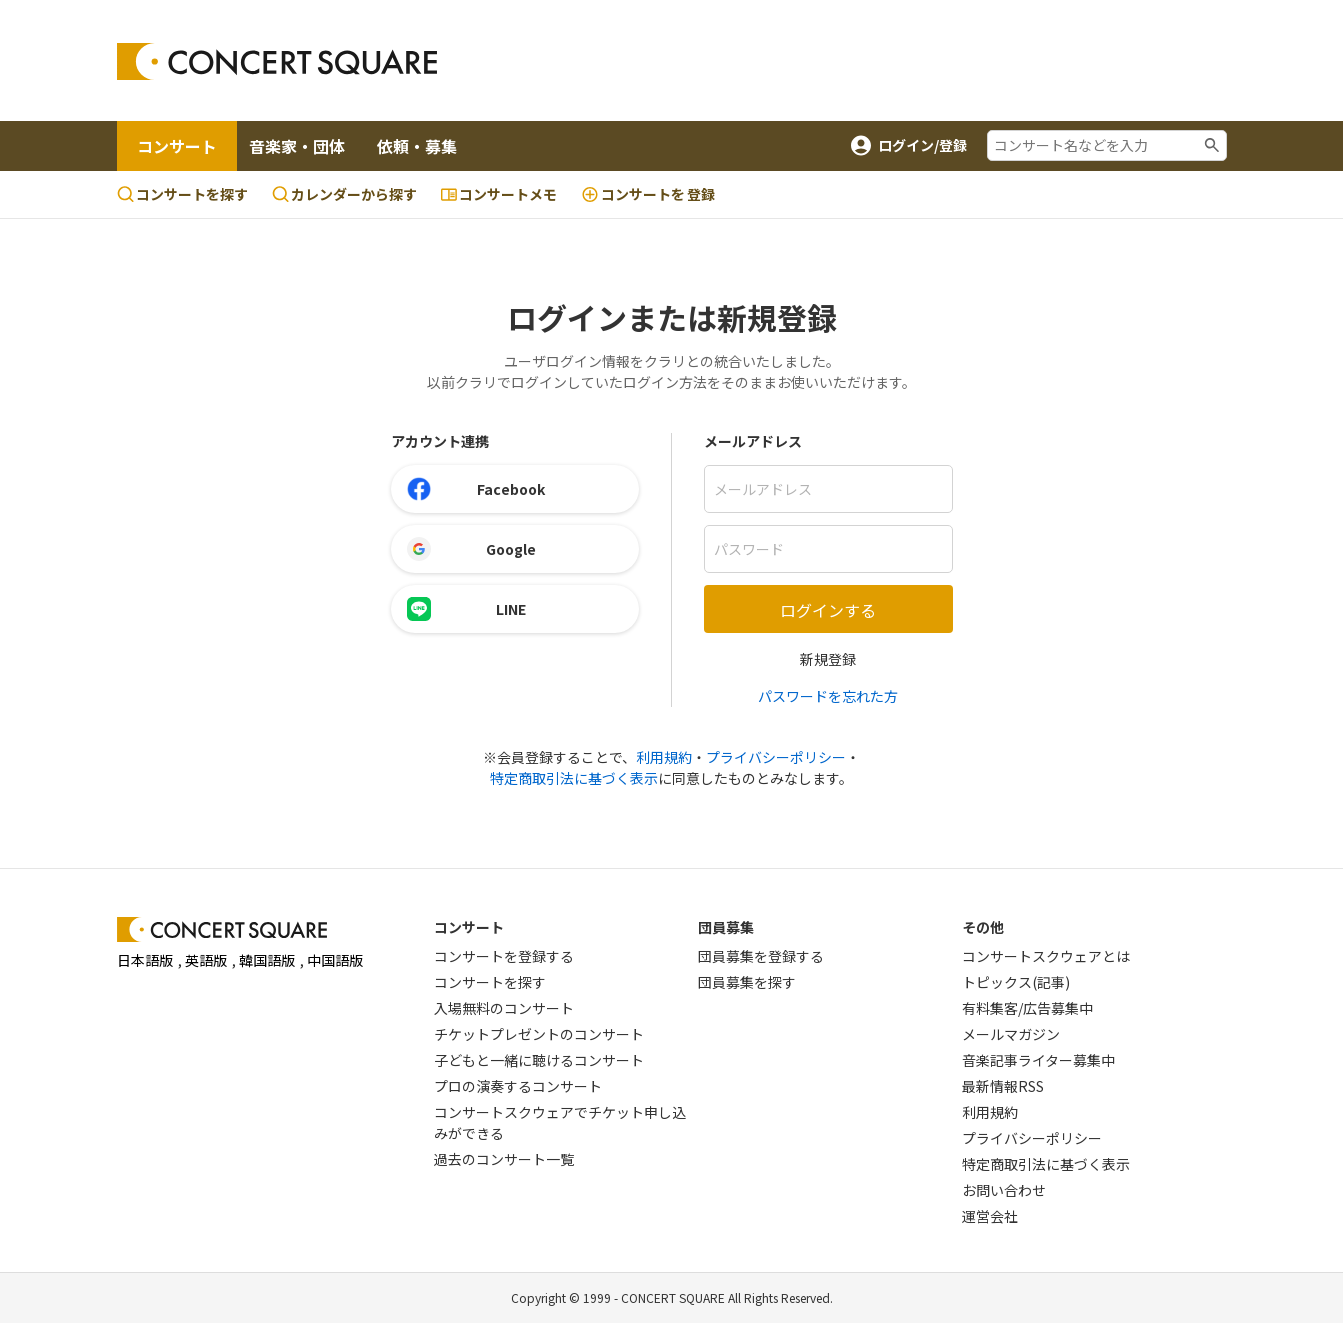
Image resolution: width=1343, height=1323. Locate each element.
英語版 (206, 960)
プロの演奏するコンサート (518, 1086)
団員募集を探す (747, 982)
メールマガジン (1011, 1034)
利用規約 (664, 757)
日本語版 (145, 960)
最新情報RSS (1003, 1086)
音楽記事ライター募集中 (1038, 1060)
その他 (983, 927)
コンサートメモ (499, 194)
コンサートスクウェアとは (1046, 956)
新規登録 (828, 659)
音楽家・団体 (297, 146)
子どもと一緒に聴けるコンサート (539, 1060)
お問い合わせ (1004, 1190)
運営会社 (990, 1216)
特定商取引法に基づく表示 (574, 778)
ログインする (828, 610)
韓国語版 (267, 960)
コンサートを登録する (504, 956)
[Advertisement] (832, 61)
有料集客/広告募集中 (1027, 1008)
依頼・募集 (417, 146)
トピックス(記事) (1016, 982)
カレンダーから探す (344, 194)
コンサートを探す (182, 194)
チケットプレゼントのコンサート (539, 1034)
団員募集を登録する (761, 956)
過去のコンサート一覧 (504, 1159)
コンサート (177, 146)
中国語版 (335, 960)
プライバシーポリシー (776, 757)
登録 (648, 194)
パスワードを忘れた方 (828, 696)
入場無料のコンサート (504, 1008)
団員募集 (726, 927)
